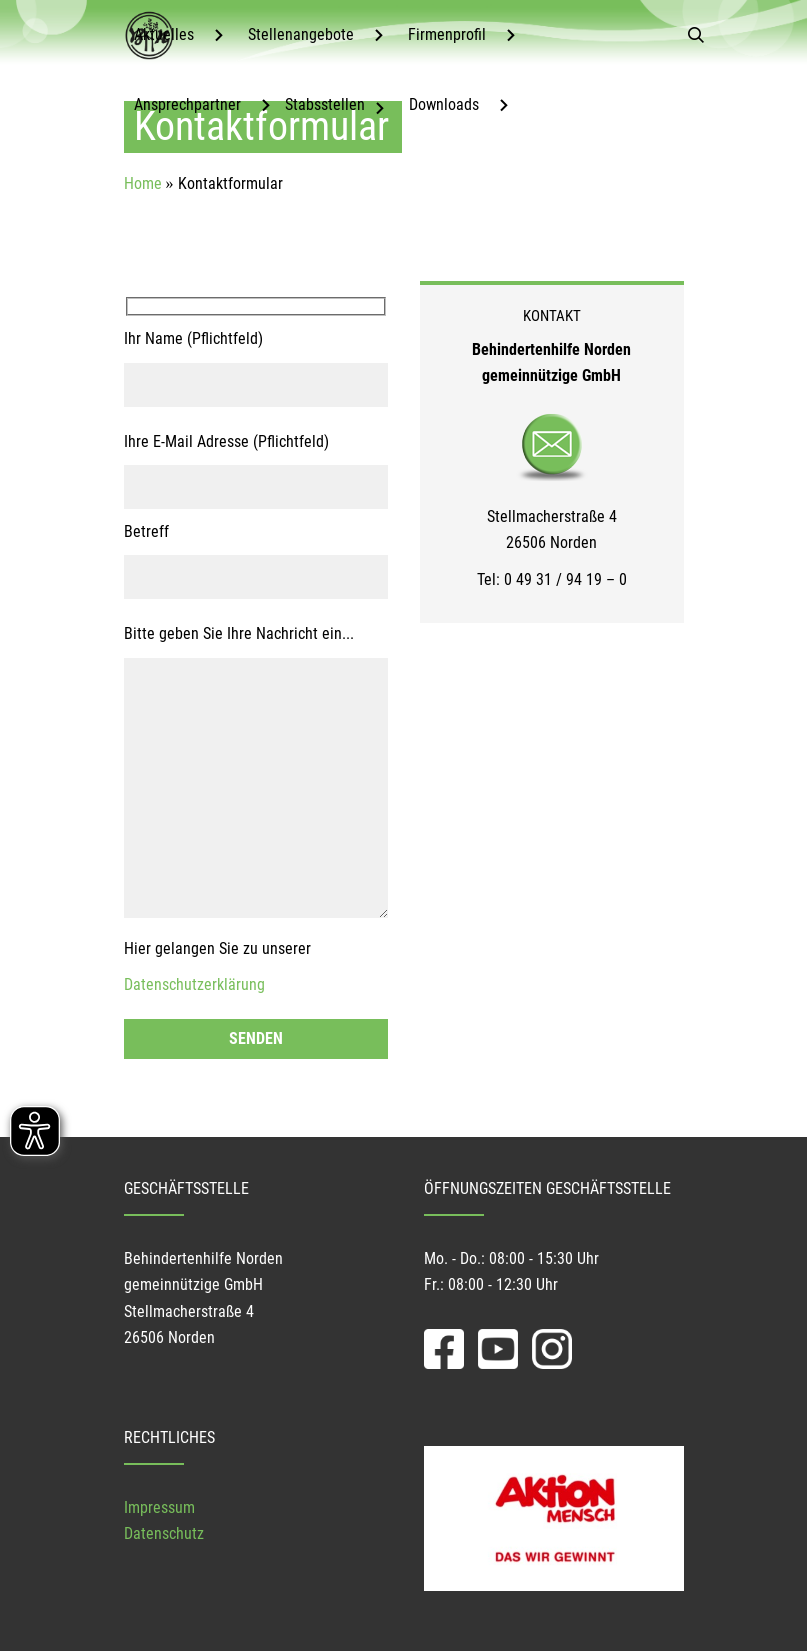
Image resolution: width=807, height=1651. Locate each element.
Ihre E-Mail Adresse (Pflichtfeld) (226, 441)
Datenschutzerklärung (194, 984)
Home (143, 183)
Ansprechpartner (187, 104)
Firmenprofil (447, 34)
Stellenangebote (301, 34)
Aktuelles (164, 34)
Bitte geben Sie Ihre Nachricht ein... (239, 633)
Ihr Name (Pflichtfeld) (193, 338)
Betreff (146, 531)
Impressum (159, 1507)
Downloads (444, 104)
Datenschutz (164, 1533)
